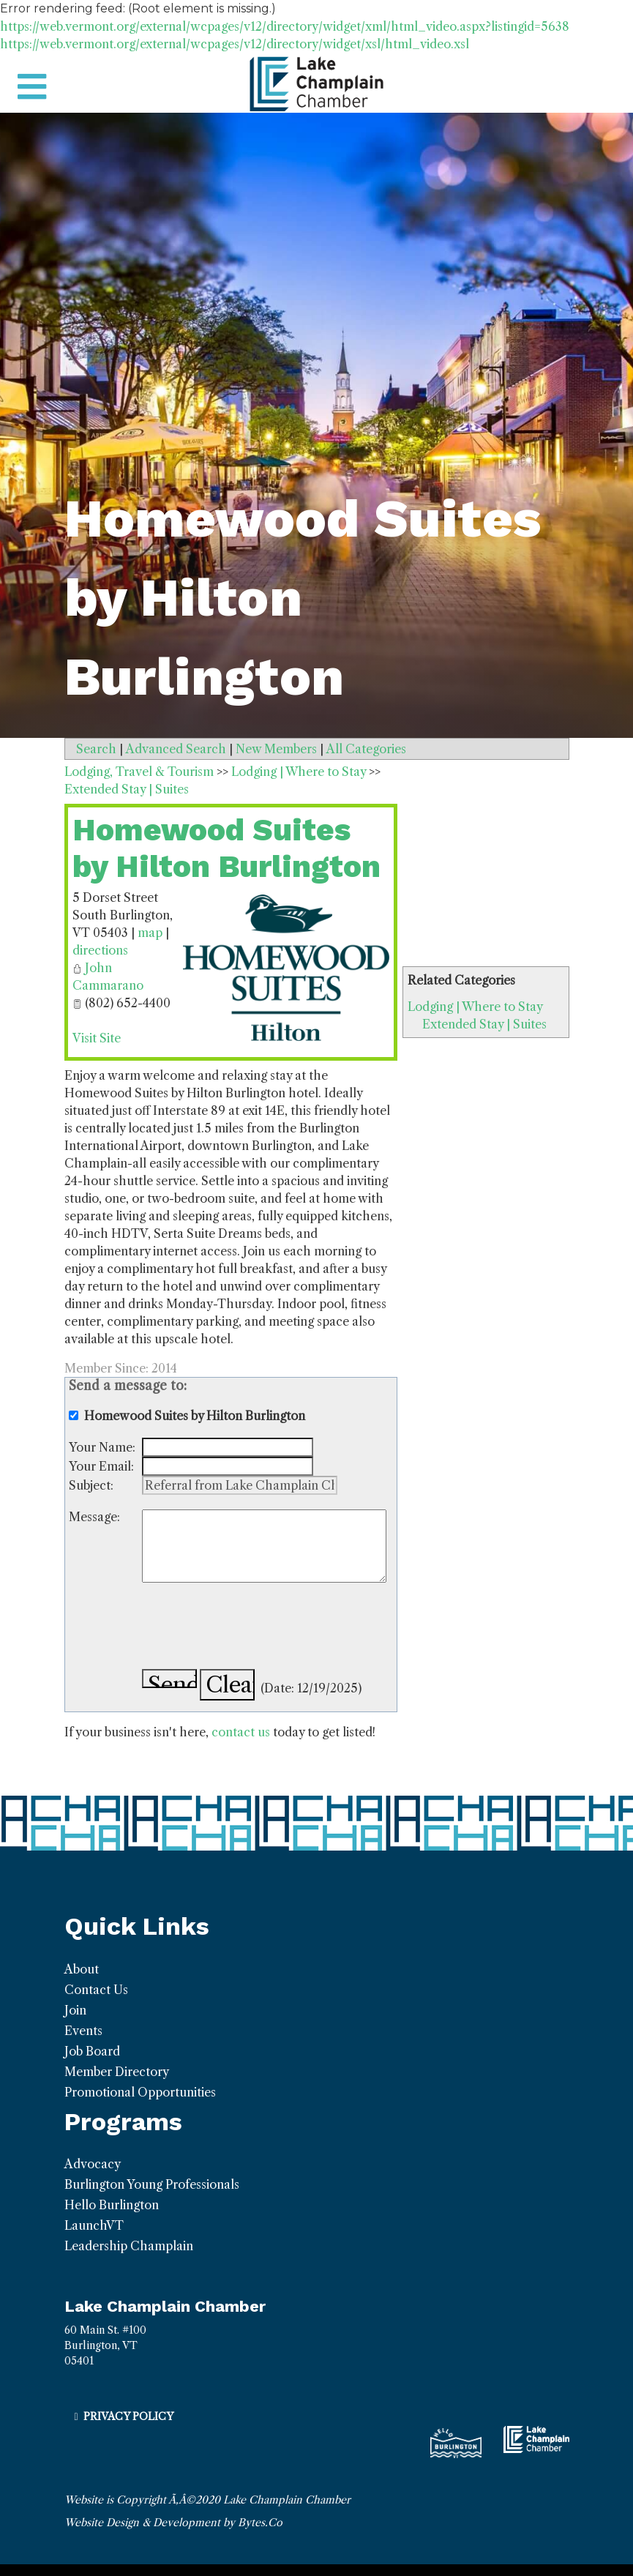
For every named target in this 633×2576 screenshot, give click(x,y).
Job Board (92, 2051)
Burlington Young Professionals (151, 2184)
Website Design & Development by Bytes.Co (173, 2522)
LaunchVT (94, 2225)
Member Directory (116, 2071)
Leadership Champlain (128, 2246)
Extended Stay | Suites (484, 1024)
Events (83, 2030)
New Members (276, 749)
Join (75, 2010)
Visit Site (96, 1038)
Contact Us (96, 1989)
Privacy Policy (128, 2416)
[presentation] (253, 1625)
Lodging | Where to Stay (475, 1006)
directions (100, 950)
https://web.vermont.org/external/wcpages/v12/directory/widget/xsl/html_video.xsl (234, 44)
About (81, 1969)
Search (96, 749)
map (150, 932)
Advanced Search (176, 749)
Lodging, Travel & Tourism (139, 771)
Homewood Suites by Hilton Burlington (226, 848)
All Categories (366, 749)
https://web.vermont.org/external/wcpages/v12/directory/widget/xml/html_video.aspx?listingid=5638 (284, 26)
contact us (240, 1732)
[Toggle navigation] (32, 87)
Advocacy (92, 2164)
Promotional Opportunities (140, 2092)
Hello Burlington (111, 2205)
